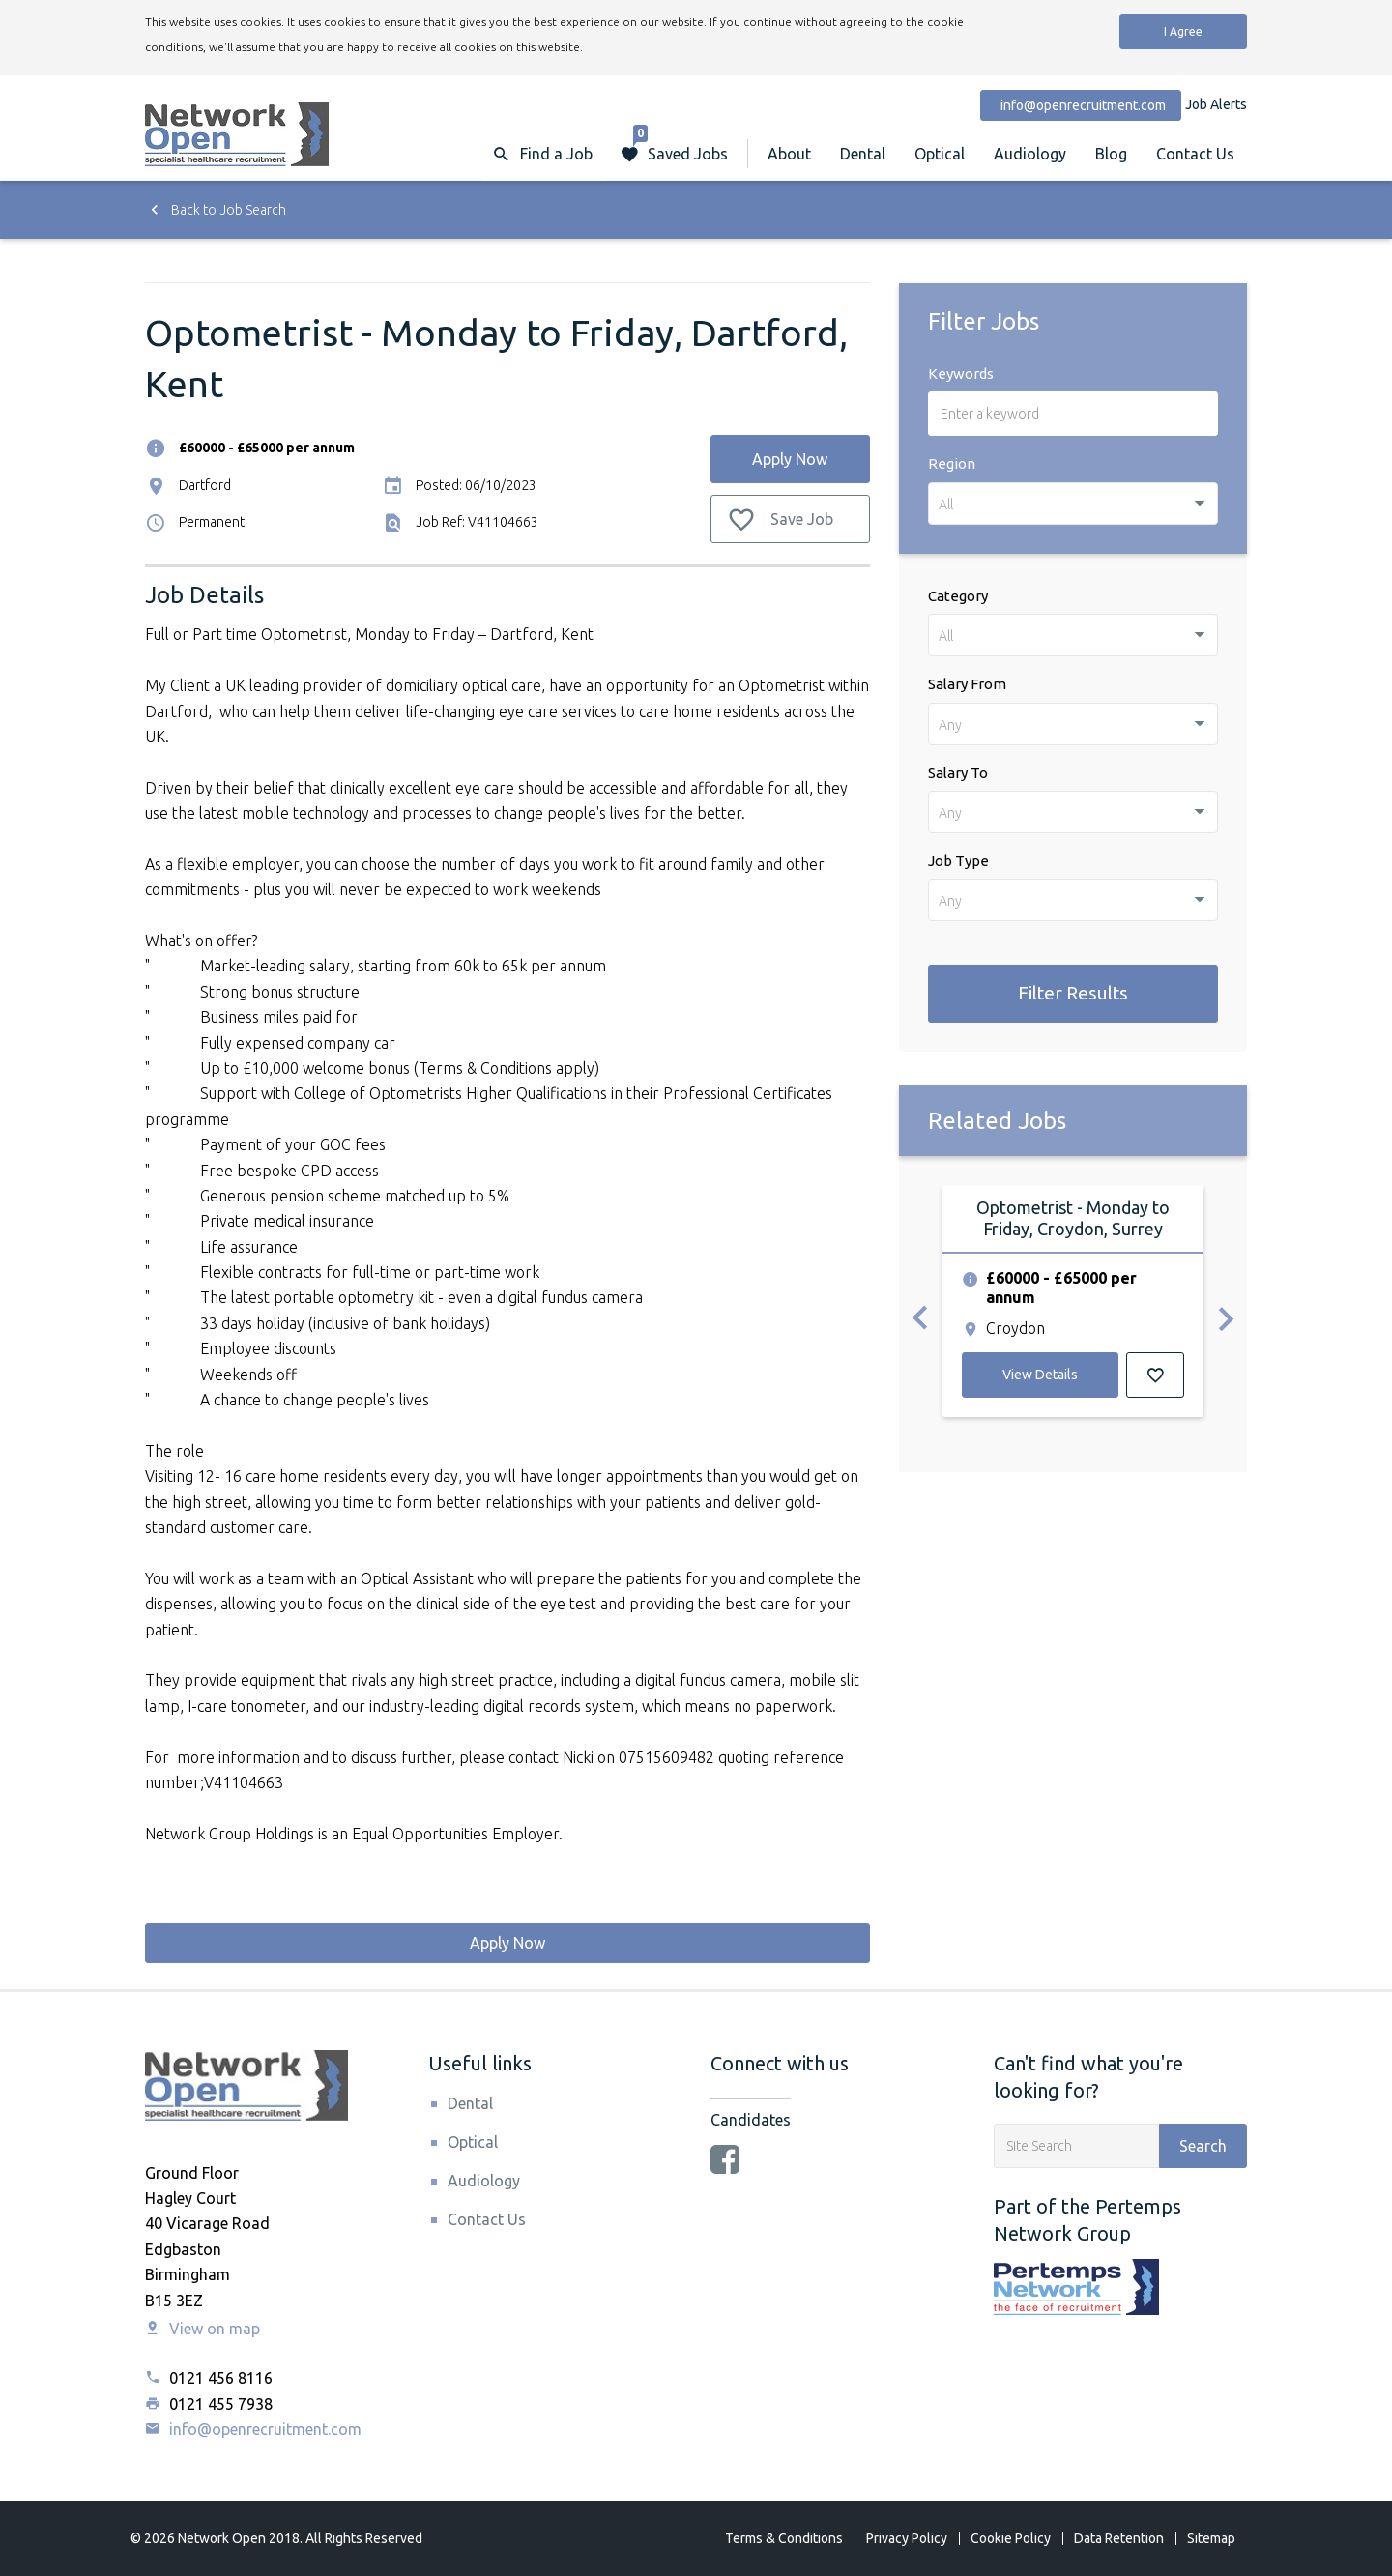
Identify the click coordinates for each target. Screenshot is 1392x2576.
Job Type (958, 861)
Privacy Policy (906, 2538)
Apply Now (789, 459)
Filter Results (1073, 992)
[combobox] (1073, 503)
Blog (1111, 153)
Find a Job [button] (556, 153)
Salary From (967, 684)
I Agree (1183, 31)
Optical (939, 153)
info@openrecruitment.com (253, 2429)
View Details (1040, 1374)
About (789, 153)
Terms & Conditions (784, 2538)
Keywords (961, 373)
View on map (202, 2328)
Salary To (958, 773)
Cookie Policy (1011, 2538)
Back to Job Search (215, 209)
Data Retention (1119, 2538)
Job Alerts (1216, 104)
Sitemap (1211, 2538)
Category (958, 596)
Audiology (1030, 153)
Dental (862, 153)
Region (951, 463)
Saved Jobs (680, 144)
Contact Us (1195, 153)
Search (1203, 2146)
